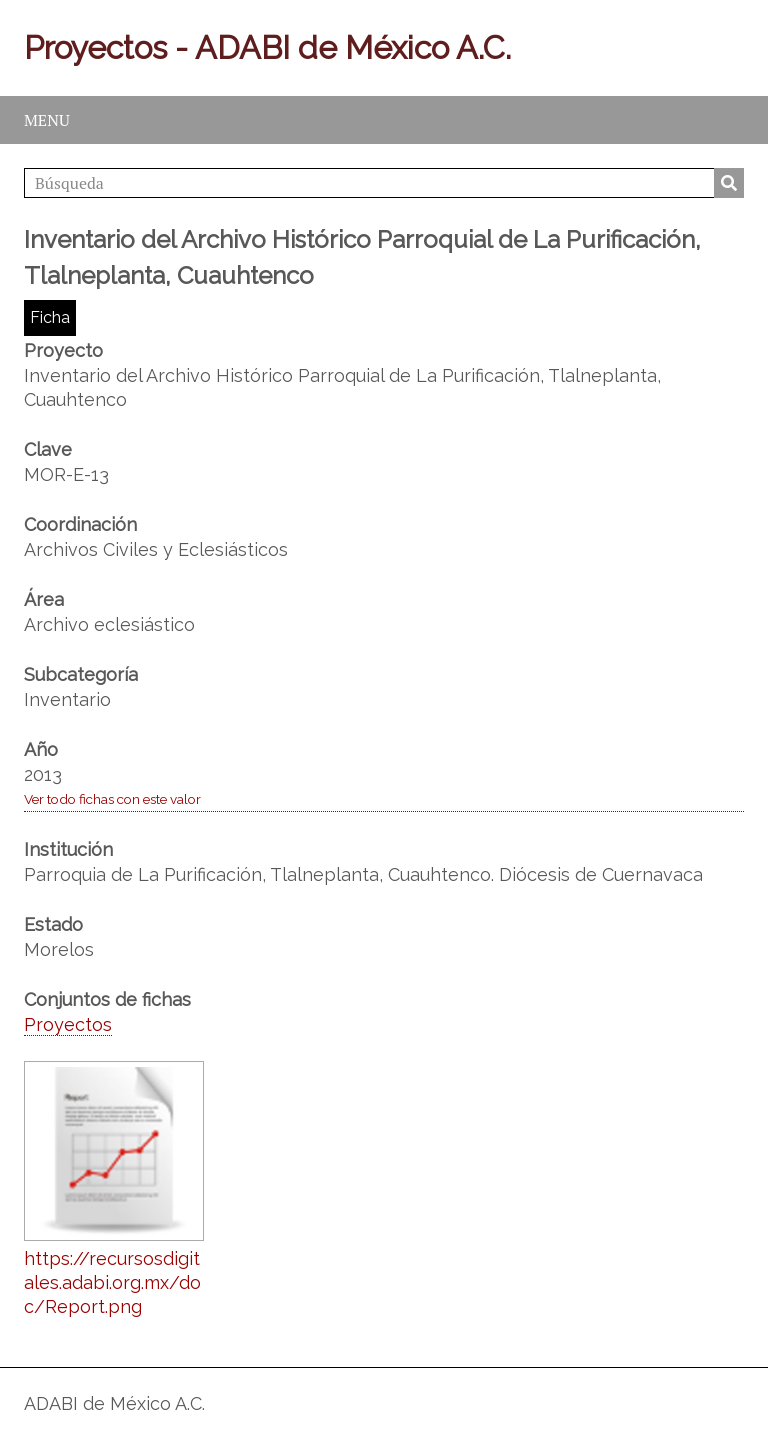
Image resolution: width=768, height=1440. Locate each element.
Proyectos (68, 1024)
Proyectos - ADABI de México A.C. (267, 47)
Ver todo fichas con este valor (112, 799)
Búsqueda (729, 183)
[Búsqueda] (384, 183)
